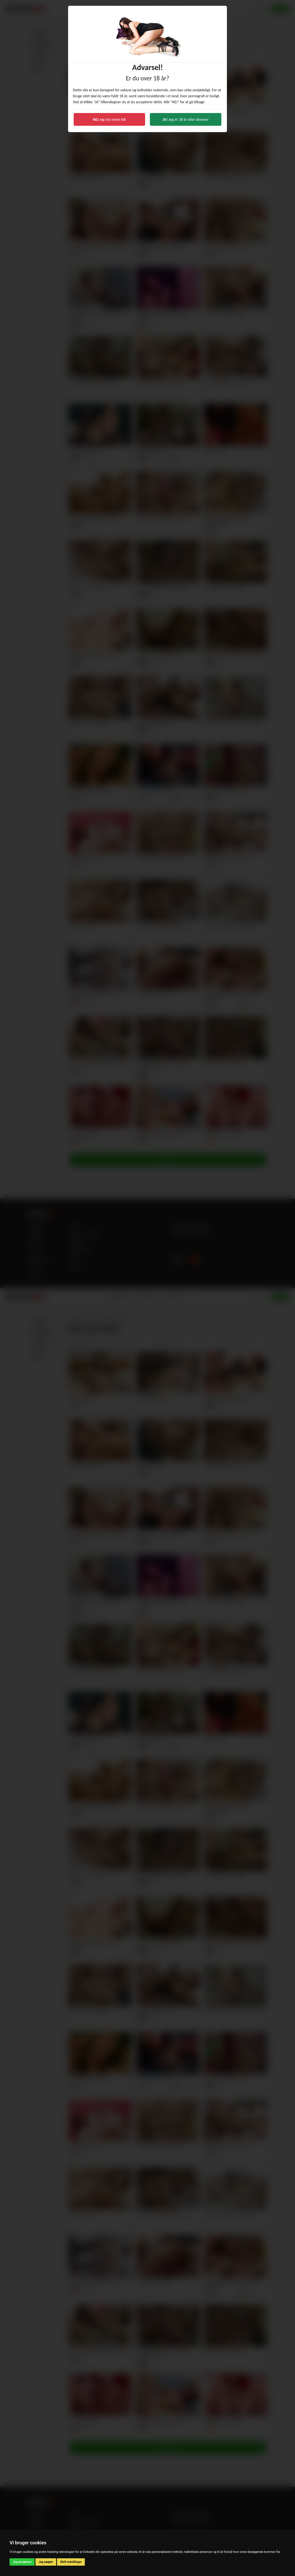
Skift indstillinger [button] (71, 2561)
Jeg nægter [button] (46, 2561)
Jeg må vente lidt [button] (109, 119)
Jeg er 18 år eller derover (186, 119)
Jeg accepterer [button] (22, 2561)
